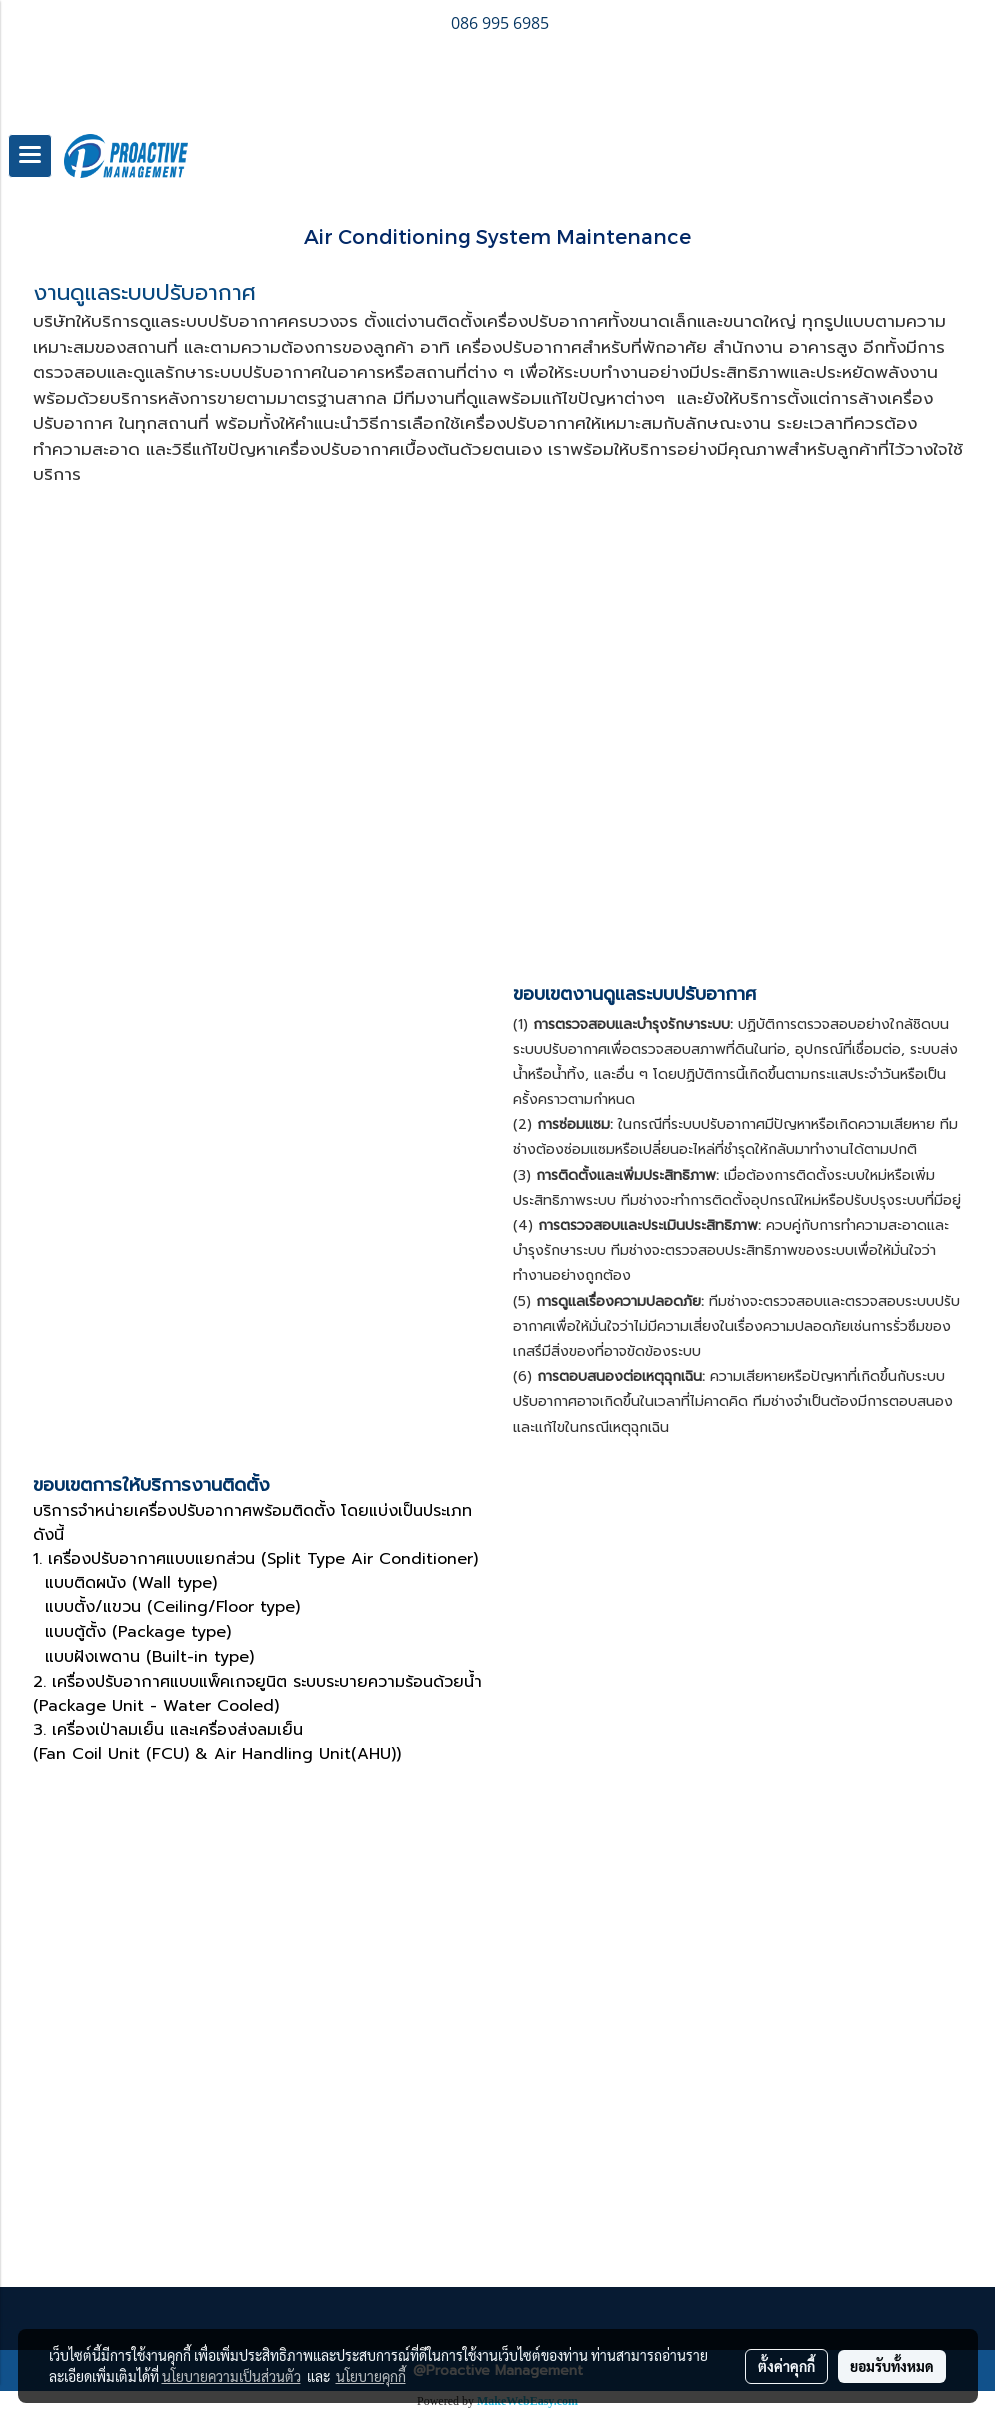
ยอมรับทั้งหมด (892, 2366)
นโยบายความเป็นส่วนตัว (231, 2376)
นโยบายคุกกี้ (371, 2376)
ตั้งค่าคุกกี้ (786, 2366)
